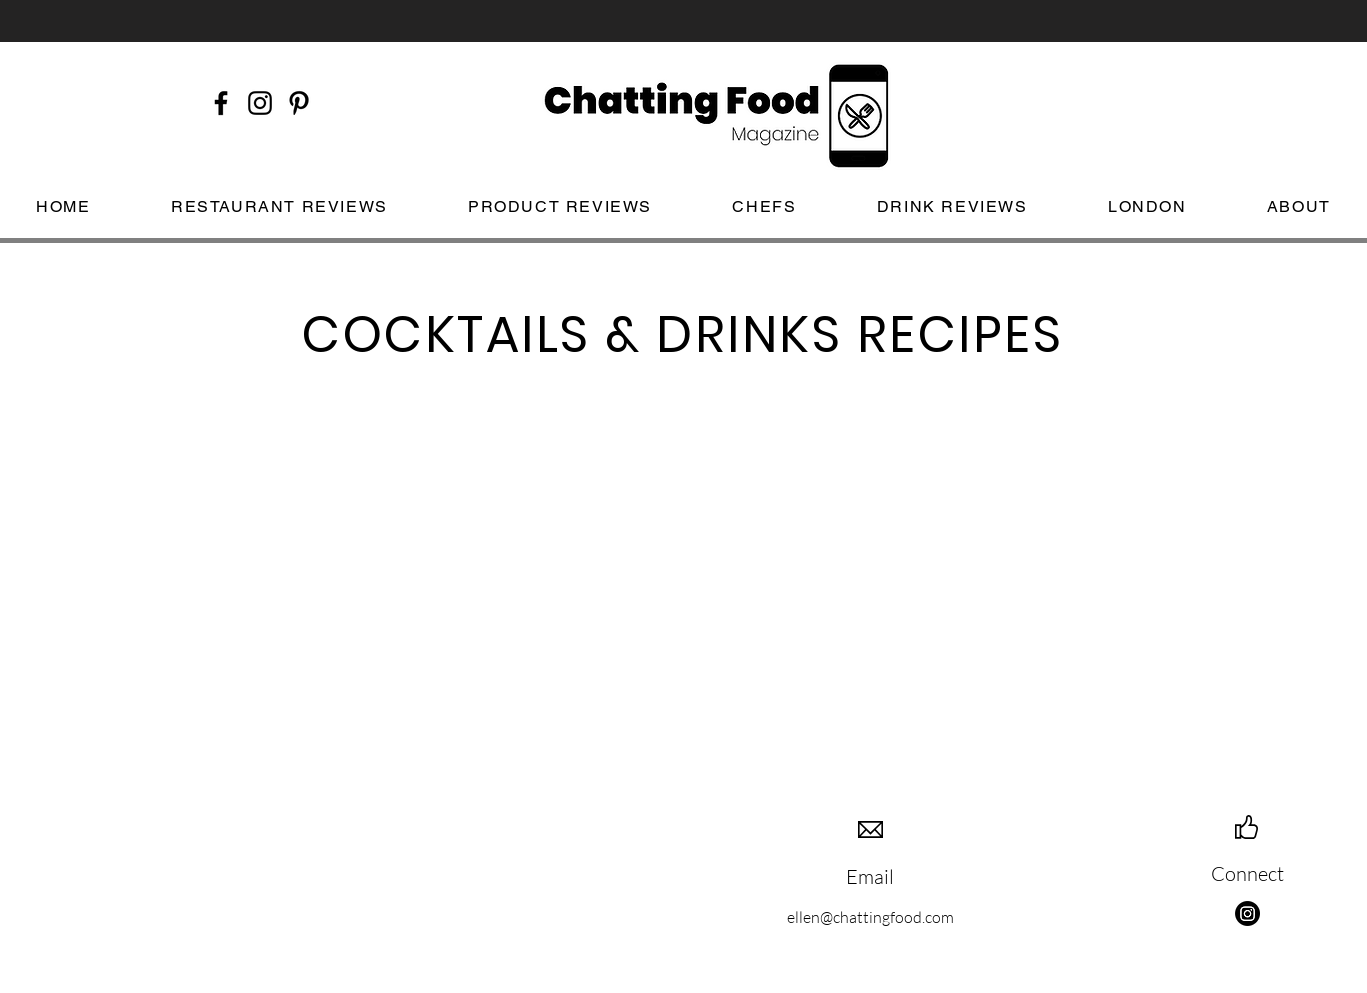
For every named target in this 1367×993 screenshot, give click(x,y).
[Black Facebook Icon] (221, 103)
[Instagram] (1247, 913)
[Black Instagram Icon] (260, 103)
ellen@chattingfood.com (870, 917)
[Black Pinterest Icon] (299, 103)
